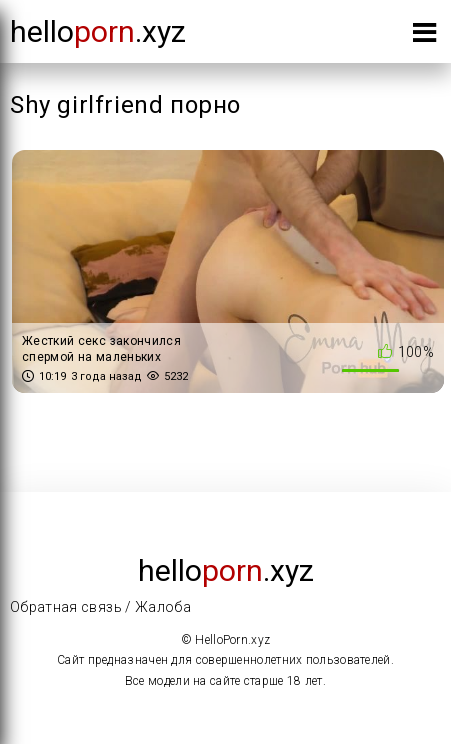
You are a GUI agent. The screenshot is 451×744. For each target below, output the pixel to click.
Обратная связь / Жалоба (100, 607)
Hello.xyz (98, 31)
